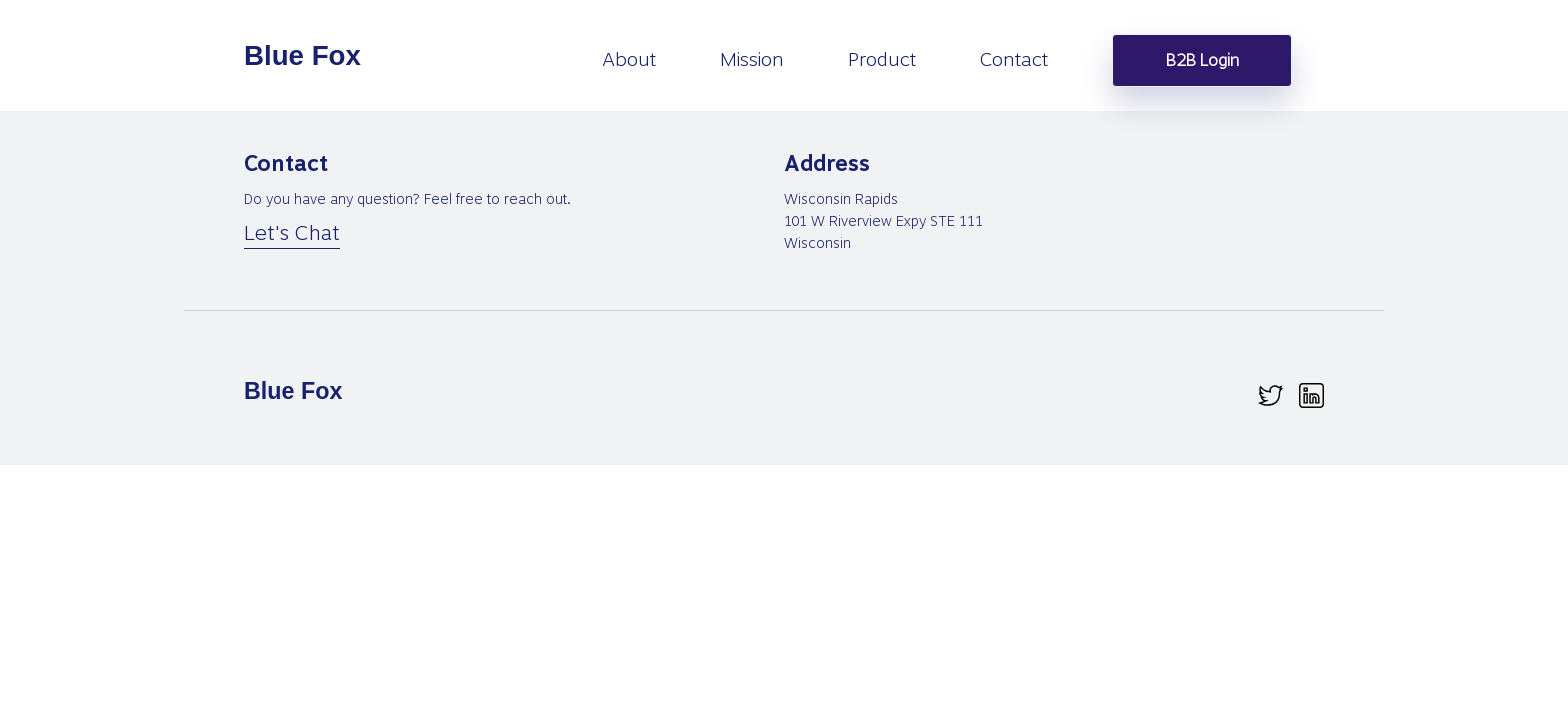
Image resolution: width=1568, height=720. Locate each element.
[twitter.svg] (1270, 395)
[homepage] (304, 56)
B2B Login (1202, 60)
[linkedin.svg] (1311, 395)
